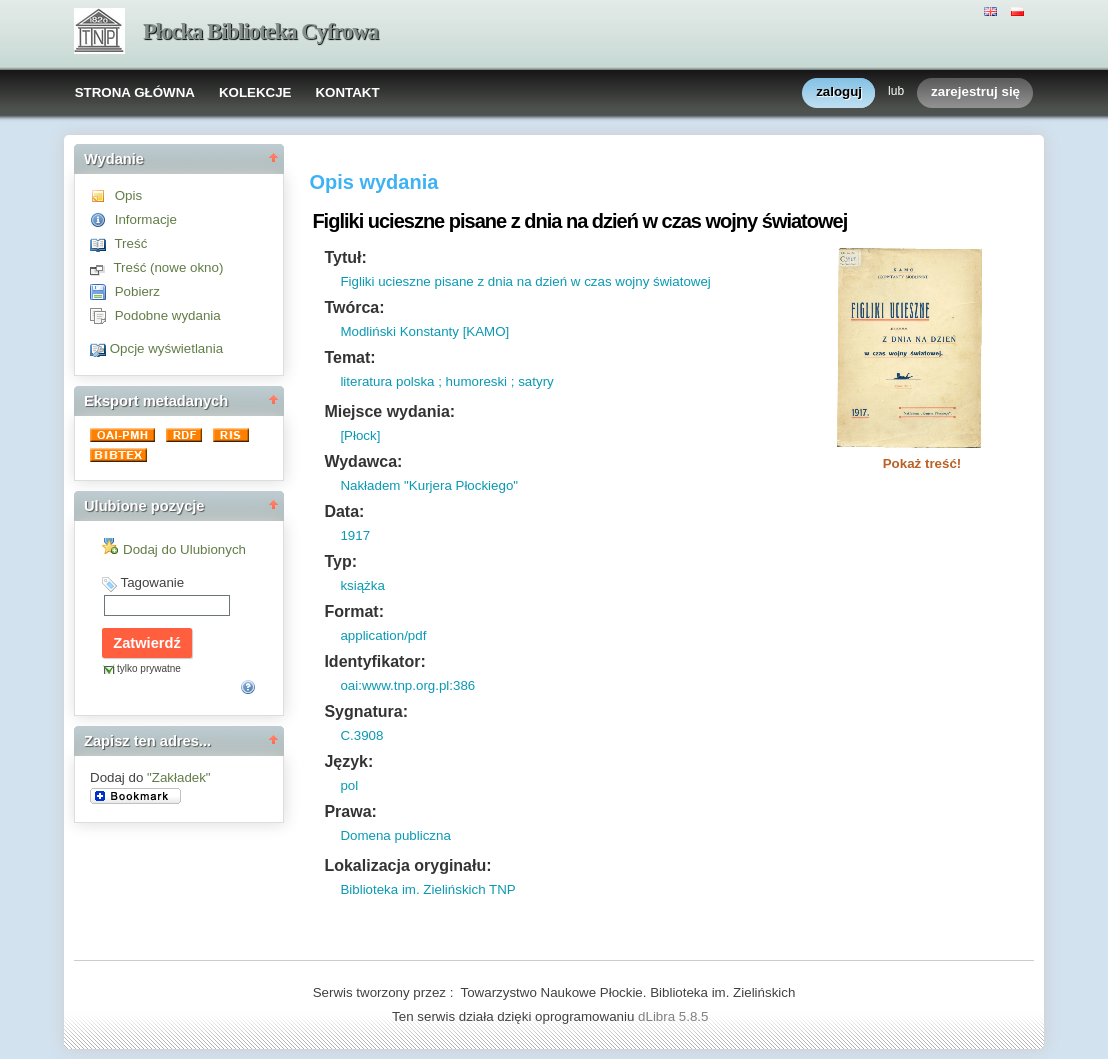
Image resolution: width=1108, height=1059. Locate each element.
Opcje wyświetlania (166, 348)
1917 (355, 535)
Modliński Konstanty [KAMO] (424, 331)
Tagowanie (152, 582)
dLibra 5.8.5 (675, 1016)
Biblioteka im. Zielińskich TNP (427, 889)
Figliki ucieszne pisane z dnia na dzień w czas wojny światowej (525, 281)
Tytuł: (345, 257)
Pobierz (137, 291)
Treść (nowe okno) (168, 267)
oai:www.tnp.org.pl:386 (407, 685)
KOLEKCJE (255, 92)
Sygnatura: (366, 711)
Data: (344, 511)
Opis (128, 195)
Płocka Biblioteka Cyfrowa (260, 31)
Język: (348, 761)
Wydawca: (363, 461)
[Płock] (360, 435)
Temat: (349, 357)
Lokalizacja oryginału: (407, 865)
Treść (130, 243)
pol (349, 785)
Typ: (340, 561)
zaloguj (839, 92)
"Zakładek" (179, 777)
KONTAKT (347, 92)
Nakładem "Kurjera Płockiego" (429, 485)
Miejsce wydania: (389, 411)
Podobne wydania (168, 315)
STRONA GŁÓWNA (135, 92)
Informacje (146, 219)
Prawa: (350, 811)
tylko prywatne (149, 668)
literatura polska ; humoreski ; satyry (446, 381)
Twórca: (354, 307)
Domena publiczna (395, 835)
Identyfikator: (374, 661)
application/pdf (383, 635)
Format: (354, 611)
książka (362, 585)
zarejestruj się (975, 92)
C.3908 (361, 735)
